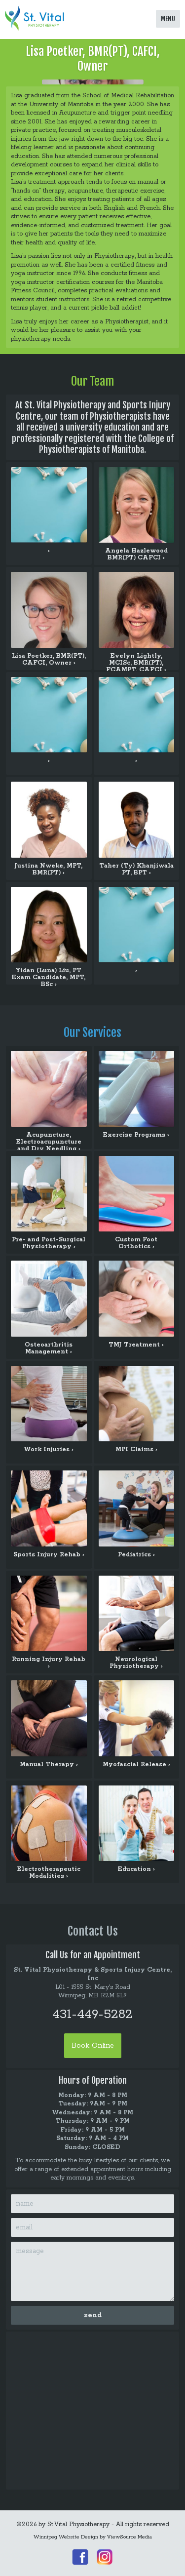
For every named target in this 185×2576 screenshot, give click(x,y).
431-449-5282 (92, 2014)
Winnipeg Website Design (66, 2537)
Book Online (93, 2045)
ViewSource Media (129, 2537)
